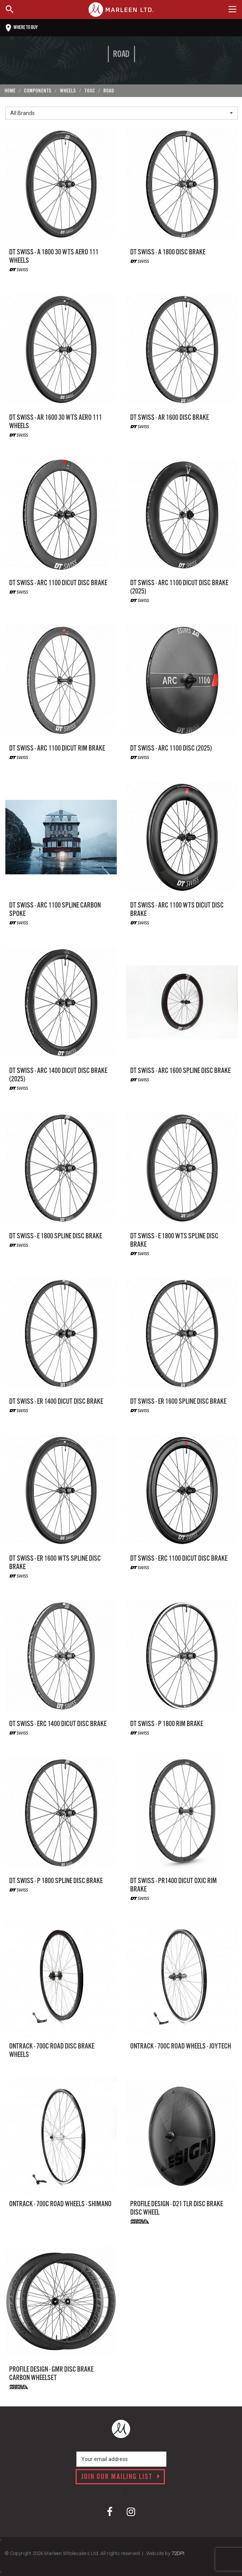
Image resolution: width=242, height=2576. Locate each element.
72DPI (177, 2553)
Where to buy (22, 28)
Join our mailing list (120, 2477)
